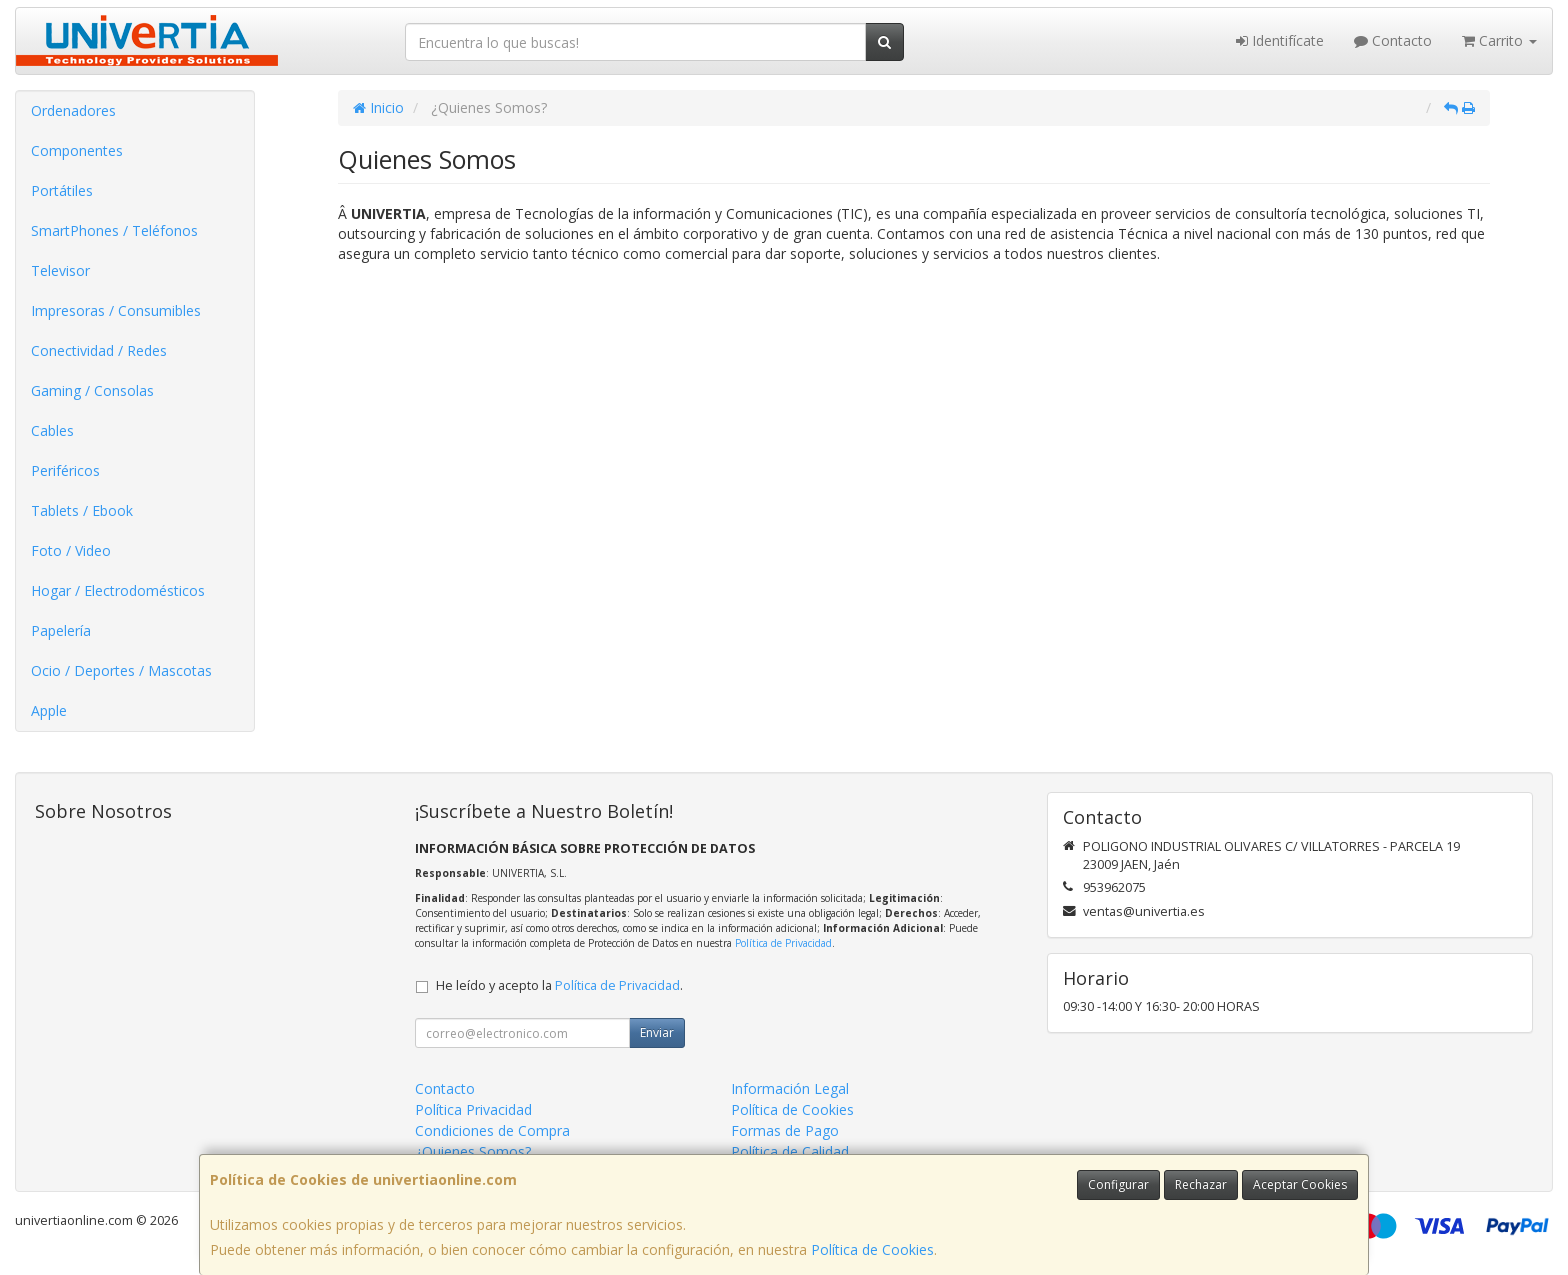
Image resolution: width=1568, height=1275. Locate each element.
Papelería (61, 630)
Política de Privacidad (783, 943)
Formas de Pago (785, 1130)
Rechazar (1201, 1184)
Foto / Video (71, 550)
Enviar (657, 1032)
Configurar (1118, 1184)
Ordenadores (73, 110)
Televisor (60, 270)
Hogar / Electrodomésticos (118, 590)
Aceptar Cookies (1300, 1184)
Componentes (77, 150)
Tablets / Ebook (82, 510)
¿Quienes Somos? (473, 1151)
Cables (52, 430)
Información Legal (790, 1088)
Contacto (1393, 40)
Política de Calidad (790, 1151)
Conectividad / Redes (99, 350)
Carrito (1499, 40)
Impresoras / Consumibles (116, 310)
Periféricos (65, 470)
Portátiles (62, 190)
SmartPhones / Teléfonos (114, 230)
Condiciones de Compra (492, 1130)
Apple (49, 710)
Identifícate (1280, 40)
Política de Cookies (872, 1249)
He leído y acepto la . (559, 985)
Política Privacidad (473, 1109)
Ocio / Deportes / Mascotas (121, 670)
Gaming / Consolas (92, 390)
